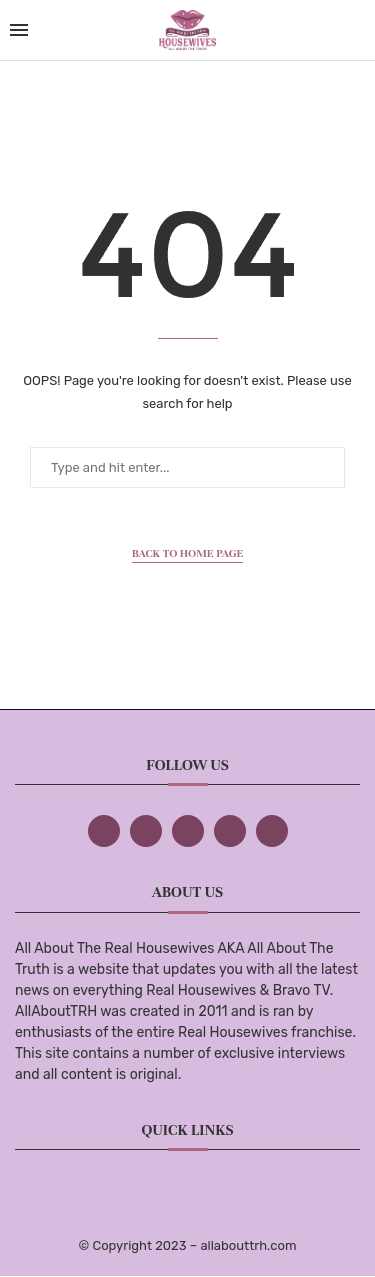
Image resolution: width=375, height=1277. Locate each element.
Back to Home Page (188, 553)
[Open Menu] (19, 30)
